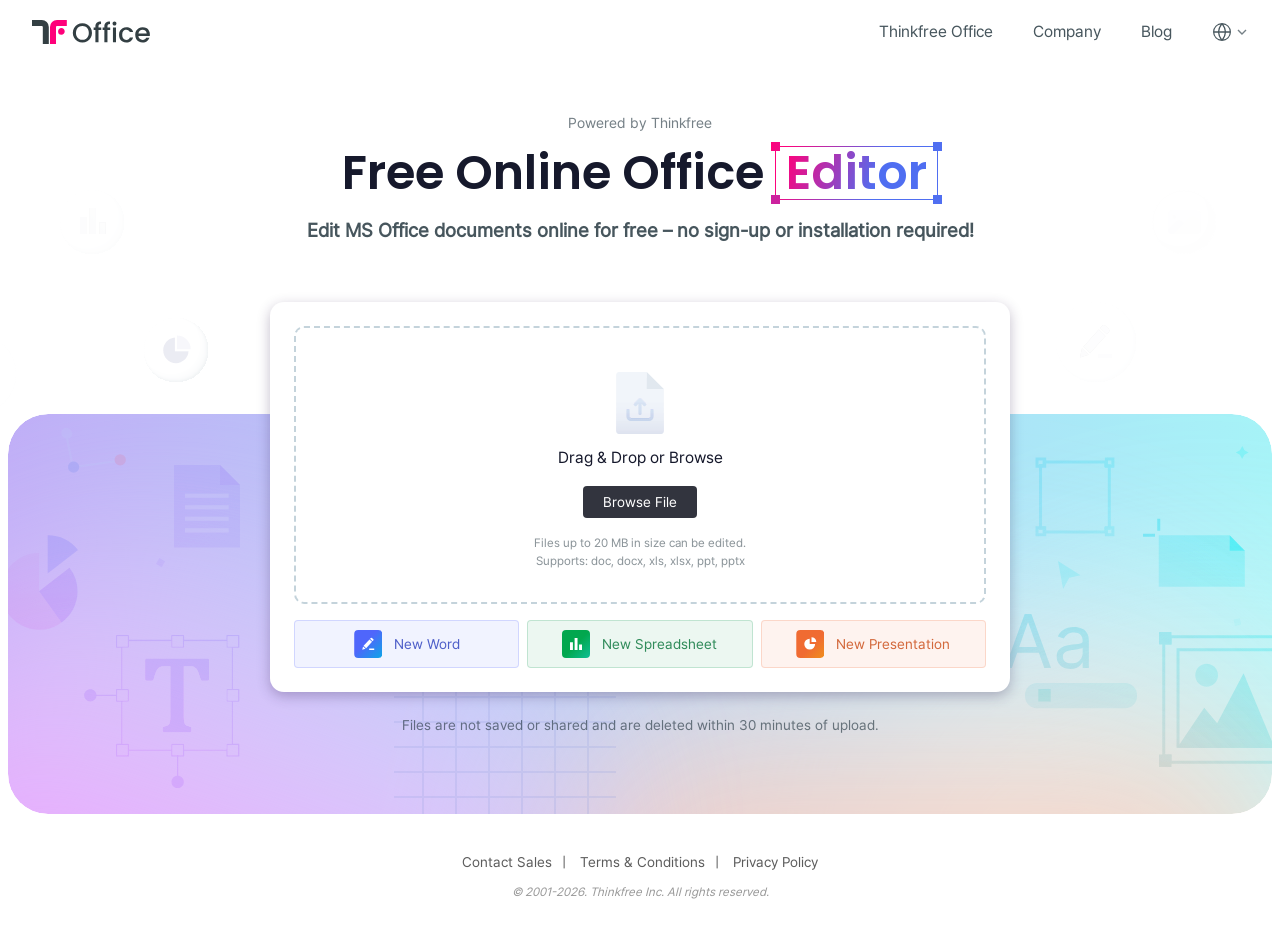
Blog (1156, 31)
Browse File (640, 502)
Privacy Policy (775, 862)
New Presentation (893, 644)
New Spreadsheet (659, 644)
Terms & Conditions (642, 862)
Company (1067, 31)
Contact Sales (507, 862)
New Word (427, 644)
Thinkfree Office (936, 31)
